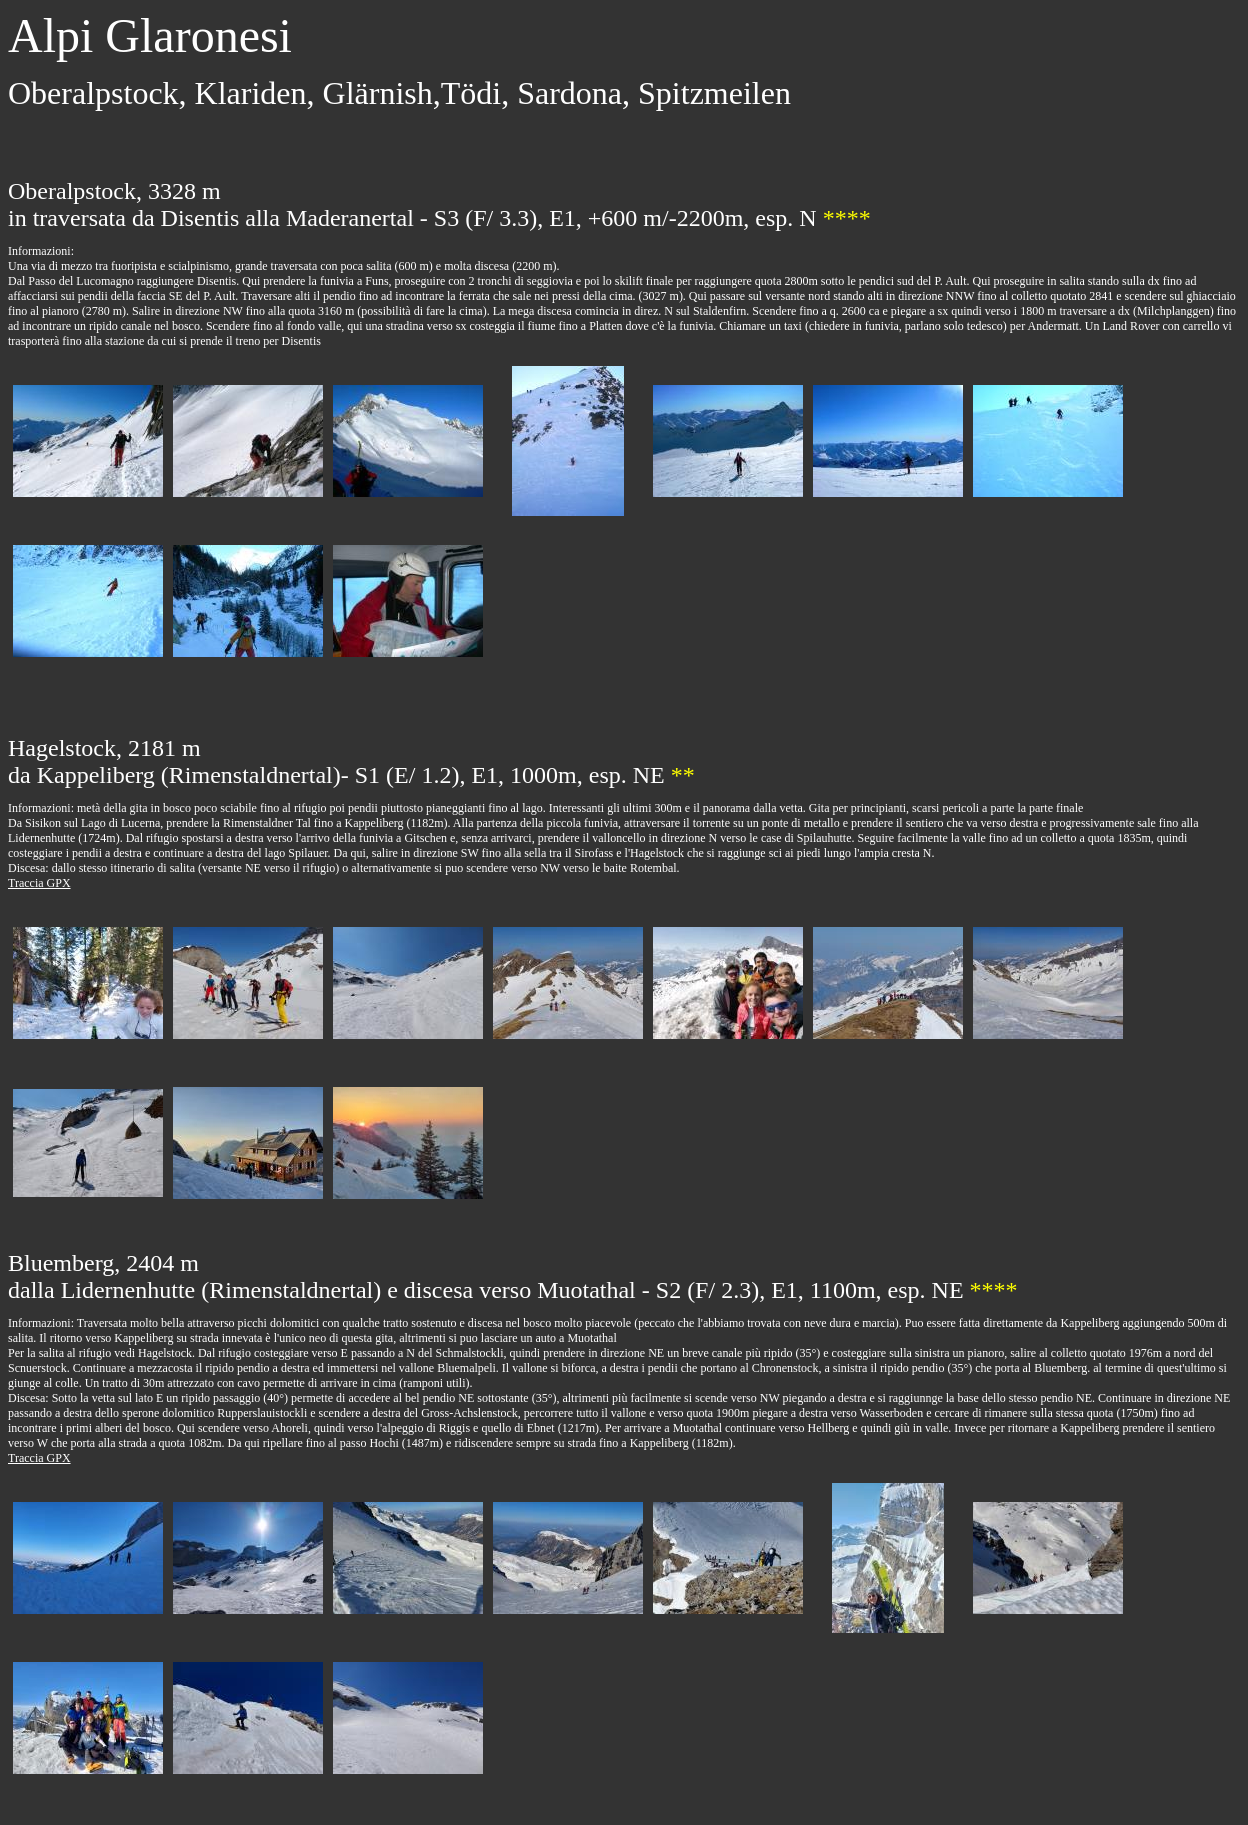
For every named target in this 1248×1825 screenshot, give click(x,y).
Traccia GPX (39, 883)
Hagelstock (165, 1353)
